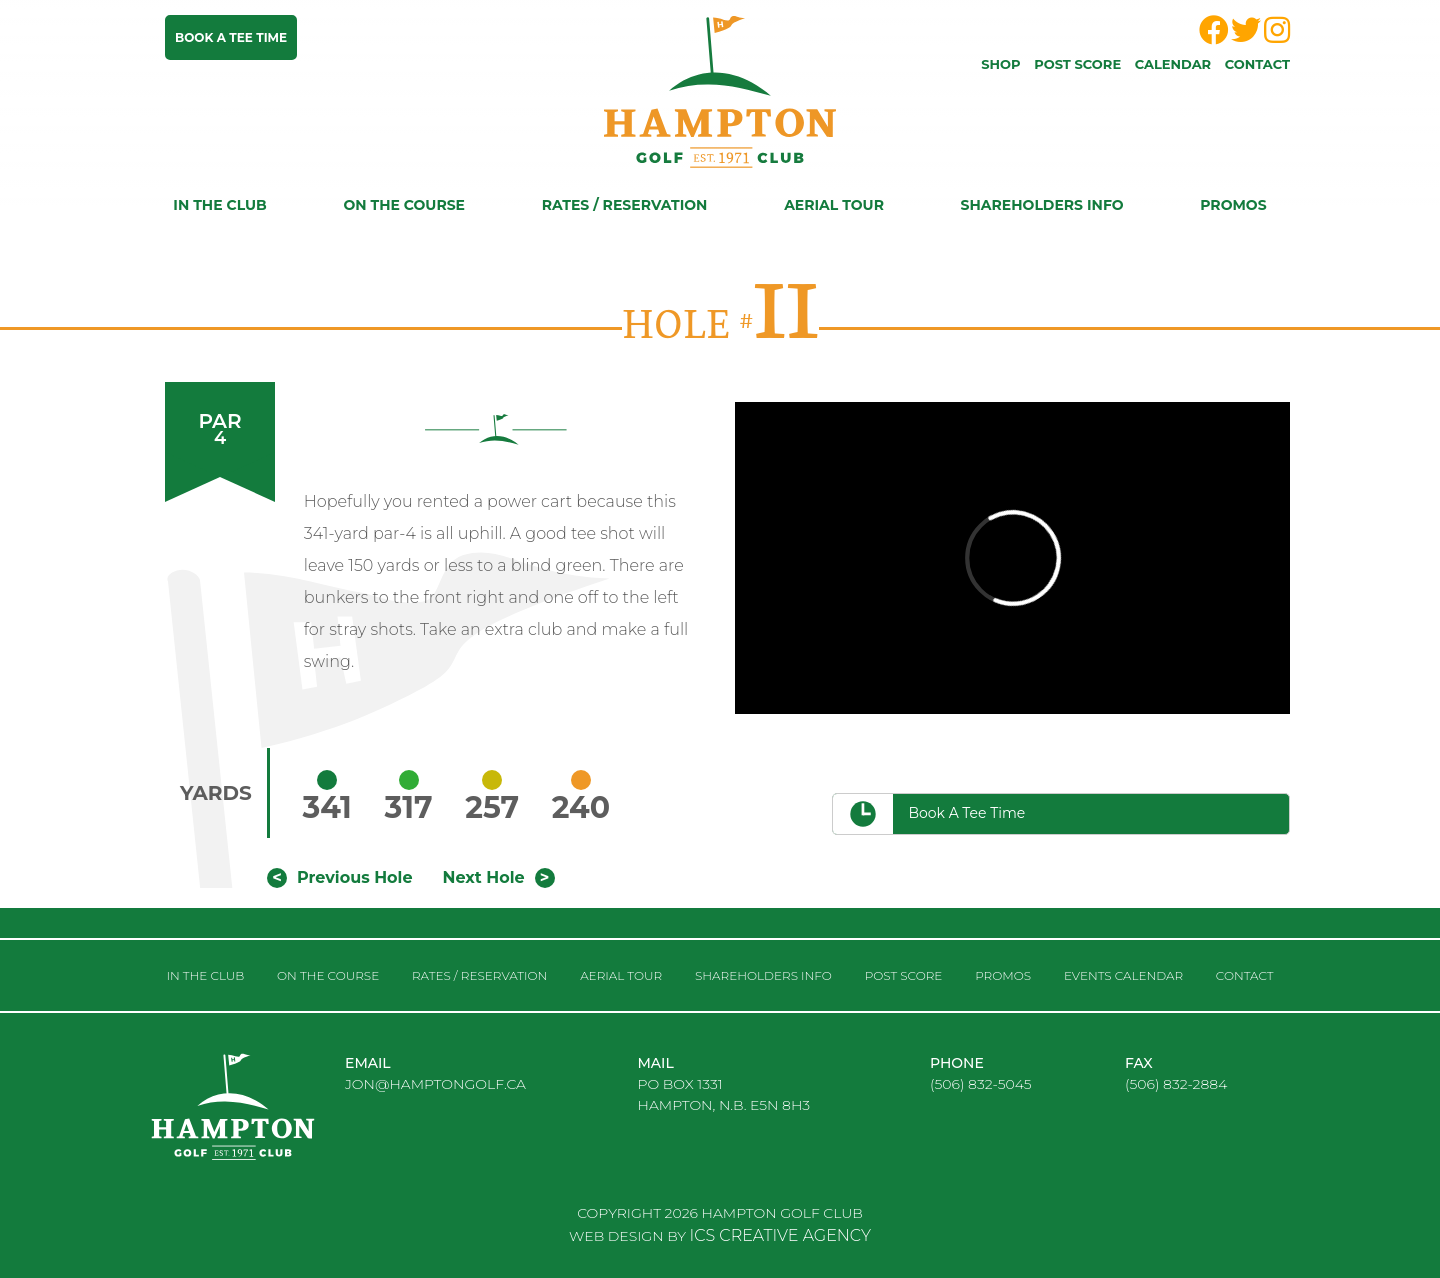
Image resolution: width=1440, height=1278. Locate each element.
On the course (404, 205)
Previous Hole (354, 877)
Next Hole (484, 877)
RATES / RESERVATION (625, 205)
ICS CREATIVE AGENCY (780, 1235)
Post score (1077, 64)
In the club (219, 205)
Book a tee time (231, 37)
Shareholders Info (1042, 205)
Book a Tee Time (966, 813)
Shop (1000, 64)
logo (250, 1123)
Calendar (1173, 64)
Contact (1257, 64)
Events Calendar (1123, 975)
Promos (1233, 205)
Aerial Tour (834, 205)
